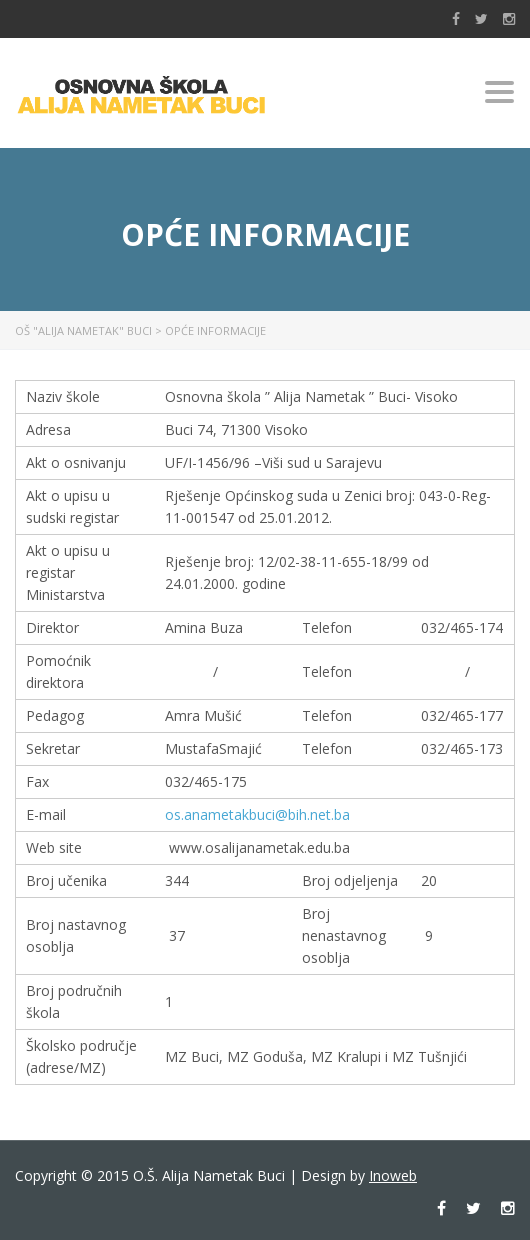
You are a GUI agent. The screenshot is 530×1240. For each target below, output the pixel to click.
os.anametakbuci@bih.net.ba (257, 814)
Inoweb (393, 1175)
